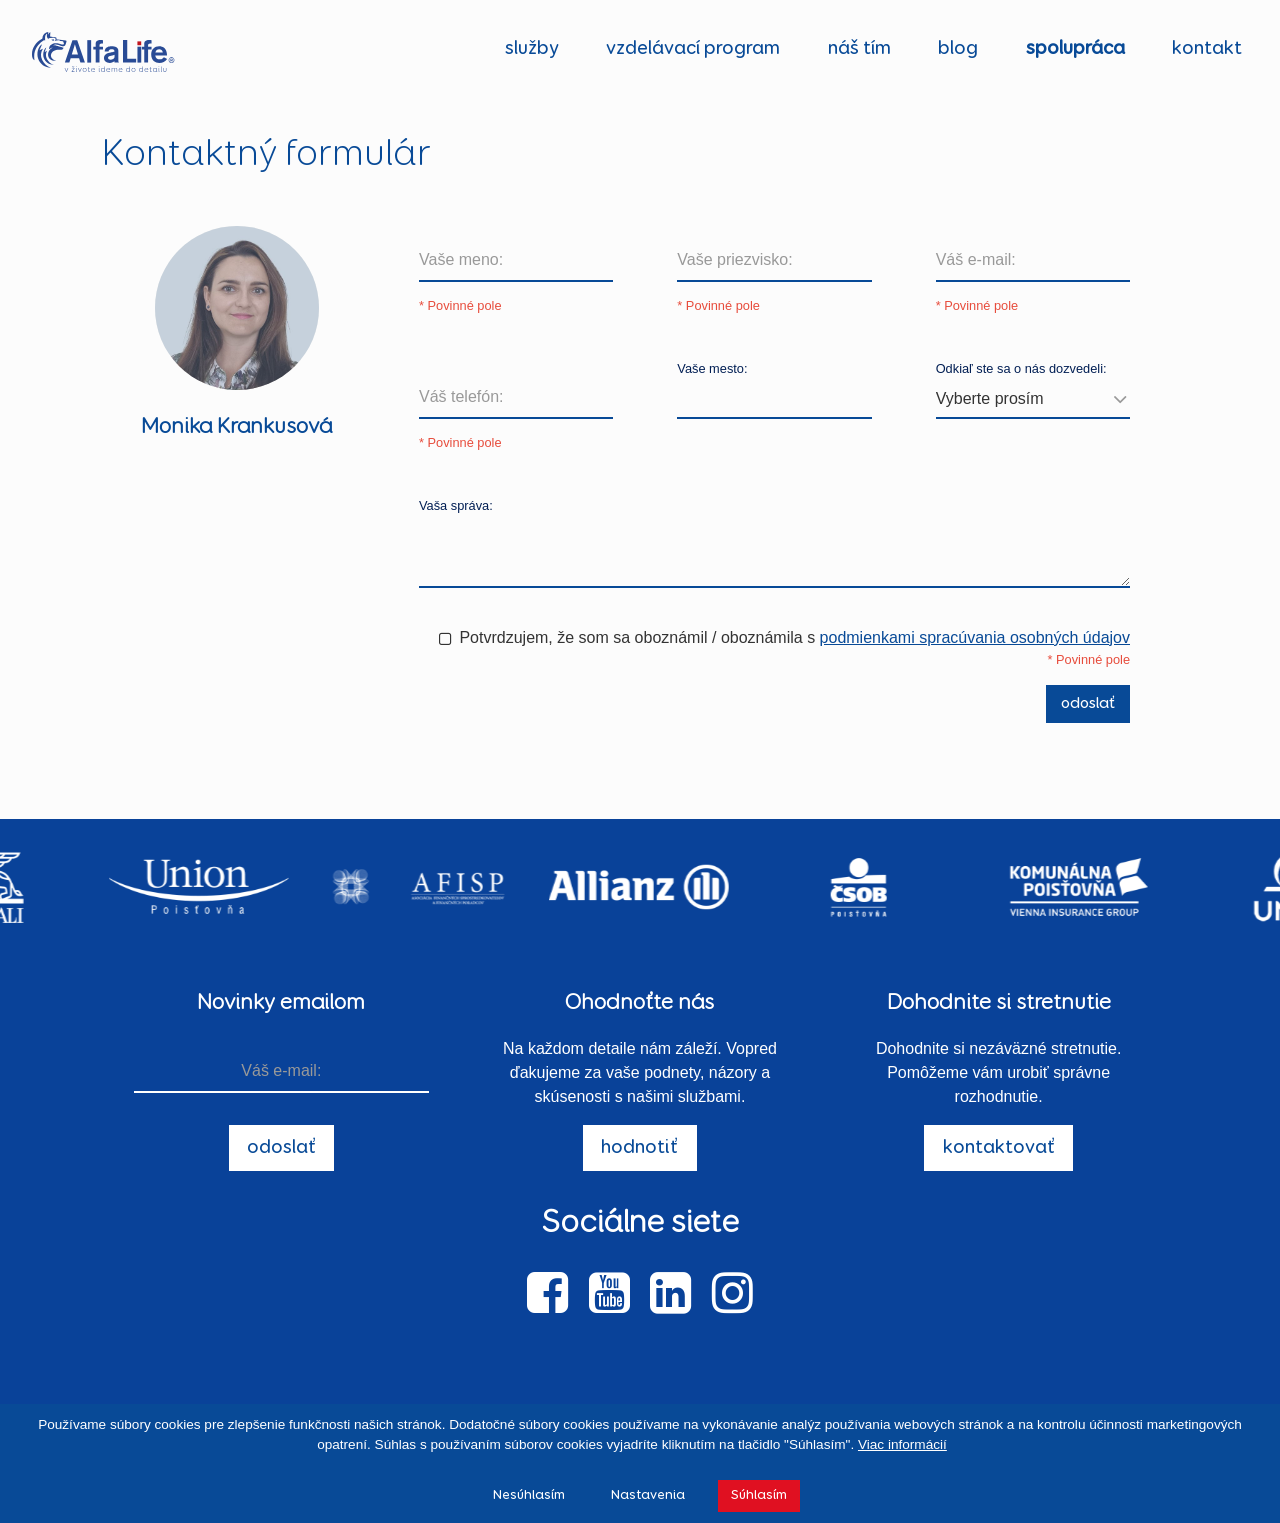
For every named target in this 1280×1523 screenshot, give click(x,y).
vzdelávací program (693, 48)
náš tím (859, 48)
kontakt (1207, 48)
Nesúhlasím (529, 1495)
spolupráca (1075, 48)
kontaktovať (999, 1147)
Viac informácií (902, 1444)
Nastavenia (648, 1495)
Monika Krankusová (236, 427)
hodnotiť (639, 1147)
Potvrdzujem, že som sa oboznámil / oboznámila (630, 637)
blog (958, 48)
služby (532, 48)
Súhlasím (759, 1495)
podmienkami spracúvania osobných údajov (975, 637)
